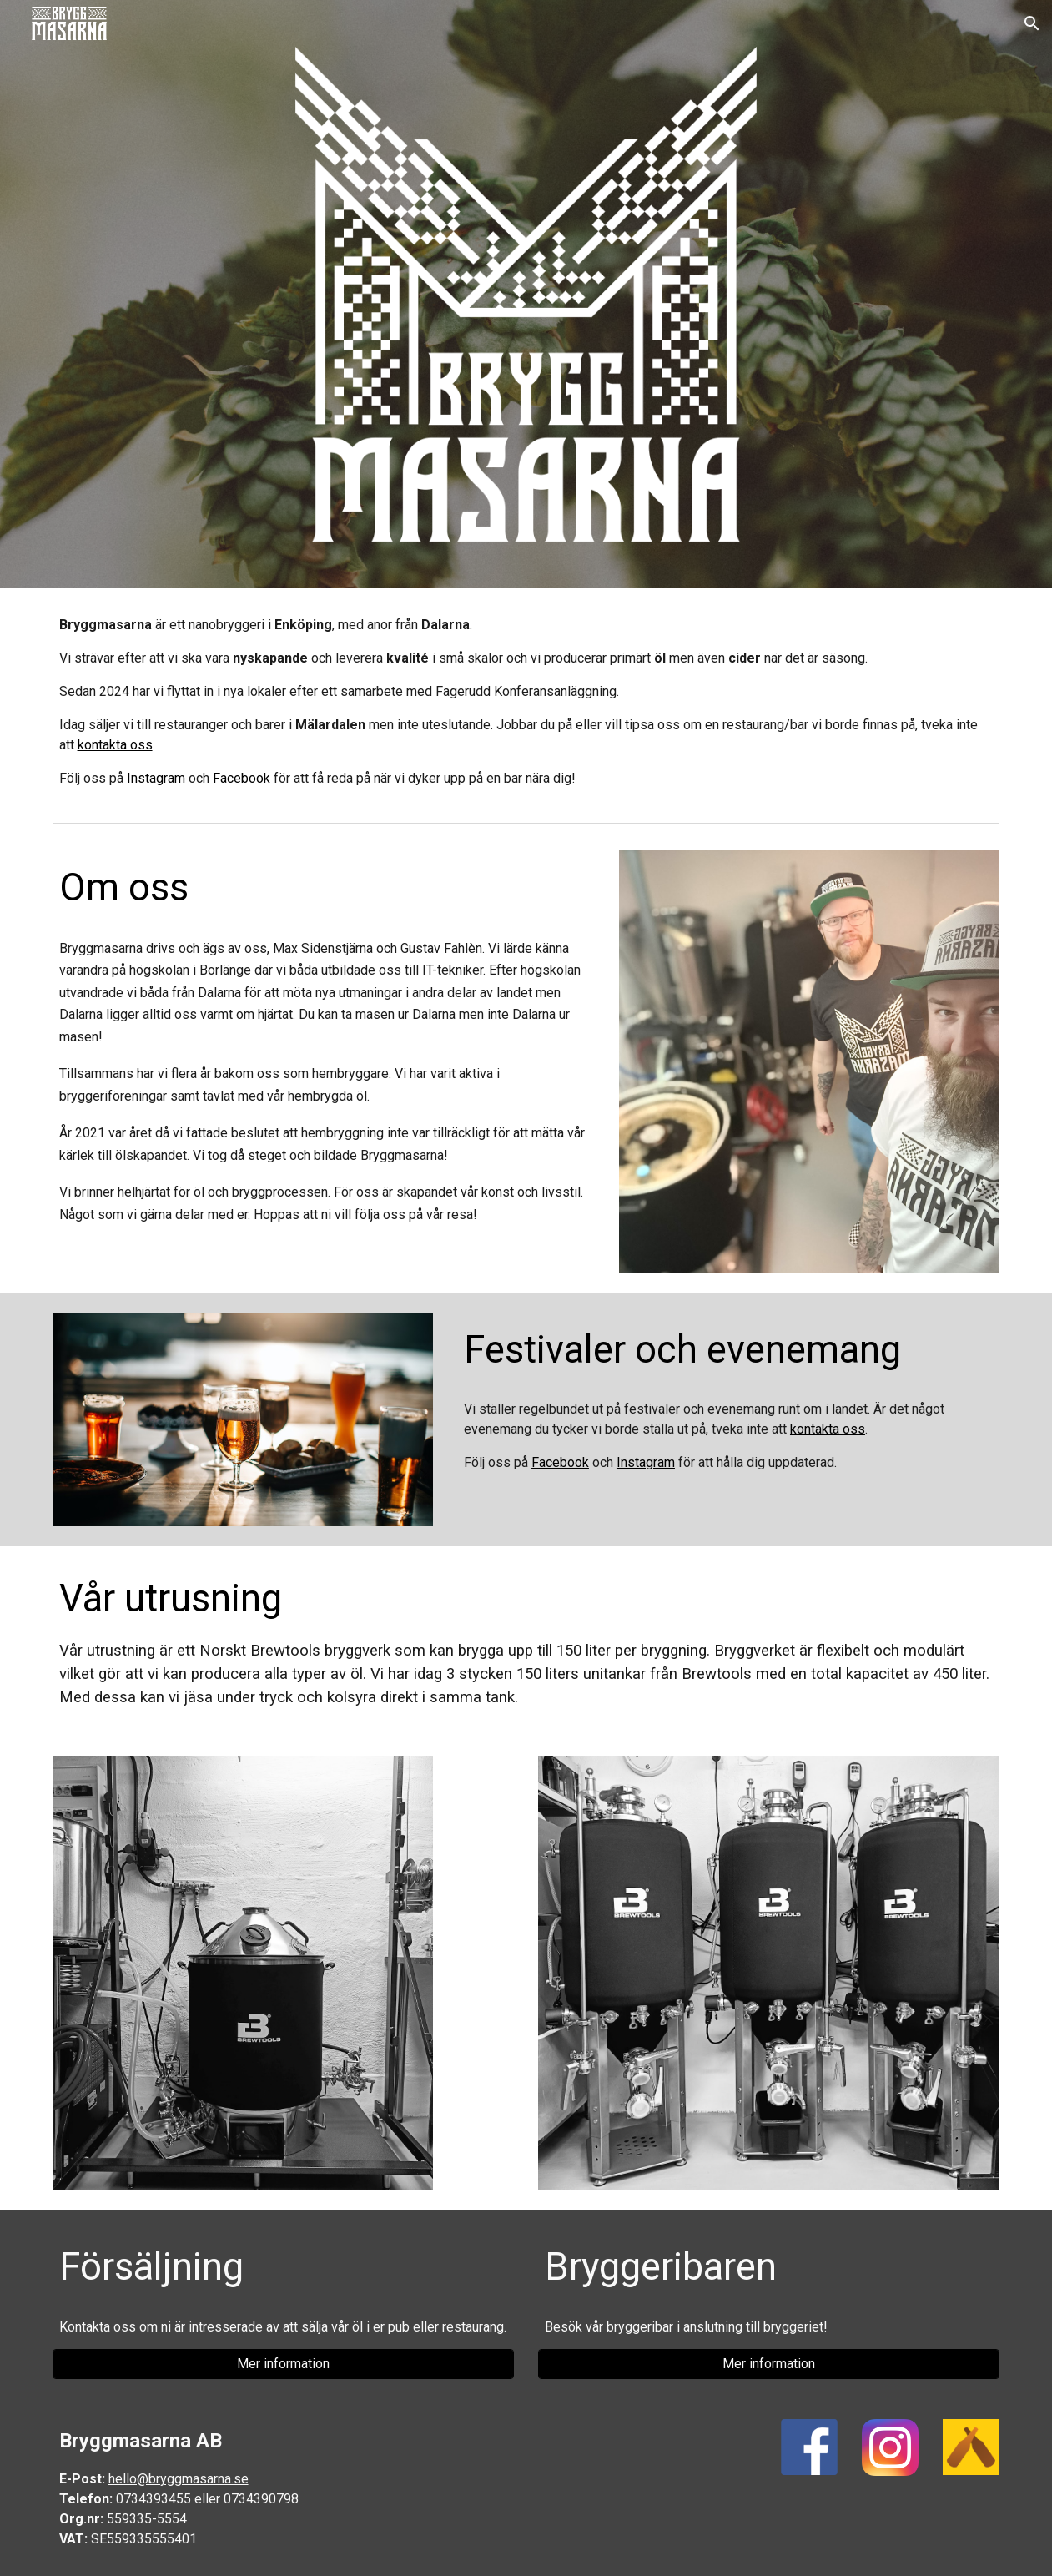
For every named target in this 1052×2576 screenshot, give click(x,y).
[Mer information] (283, 2363)
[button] (1032, 23)
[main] (526, 701)
